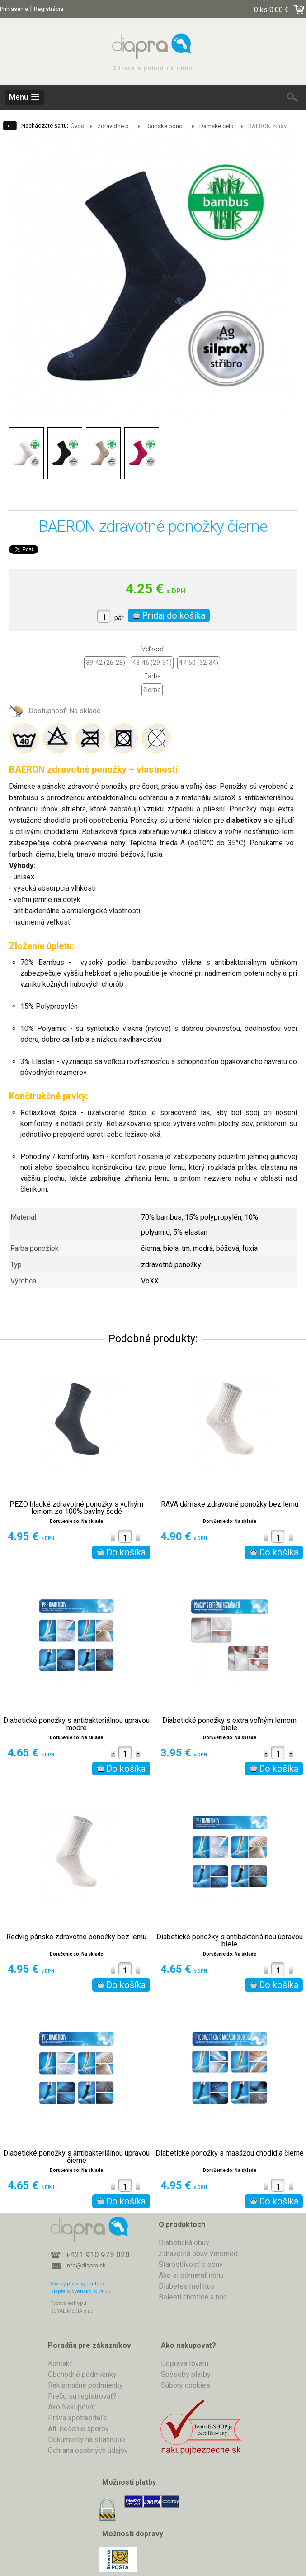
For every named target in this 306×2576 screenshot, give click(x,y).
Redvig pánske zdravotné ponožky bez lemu (76, 1937)
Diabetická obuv (184, 2242)
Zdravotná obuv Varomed (198, 2253)
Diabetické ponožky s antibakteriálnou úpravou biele (229, 1940)
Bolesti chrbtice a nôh (193, 2297)
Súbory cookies (185, 2385)
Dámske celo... (218, 126)
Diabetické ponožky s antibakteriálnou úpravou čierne (76, 2157)
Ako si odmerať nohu (191, 2275)
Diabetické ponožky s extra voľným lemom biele (229, 1724)
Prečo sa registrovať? (82, 2396)
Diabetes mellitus (187, 2286)
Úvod (78, 126)
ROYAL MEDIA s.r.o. (72, 2311)
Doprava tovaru (184, 2363)
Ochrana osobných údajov (88, 2450)
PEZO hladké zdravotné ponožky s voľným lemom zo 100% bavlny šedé (76, 1508)
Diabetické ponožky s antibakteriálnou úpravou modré (76, 1724)
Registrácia (48, 8)
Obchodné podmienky (82, 2374)
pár (119, 617)
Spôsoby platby (186, 2374)
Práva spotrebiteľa (77, 2418)
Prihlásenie (14, 8)
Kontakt (60, 2363)
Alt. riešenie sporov (78, 2428)
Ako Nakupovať (72, 2407)
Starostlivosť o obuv (191, 2264)
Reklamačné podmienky (85, 2385)
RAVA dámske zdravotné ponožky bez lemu (229, 1504)
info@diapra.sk (86, 2265)
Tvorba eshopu (68, 2303)
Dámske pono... (166, 126)
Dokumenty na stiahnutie (86, 2439)
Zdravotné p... (115, 126)
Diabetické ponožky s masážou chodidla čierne (229, 2153)
